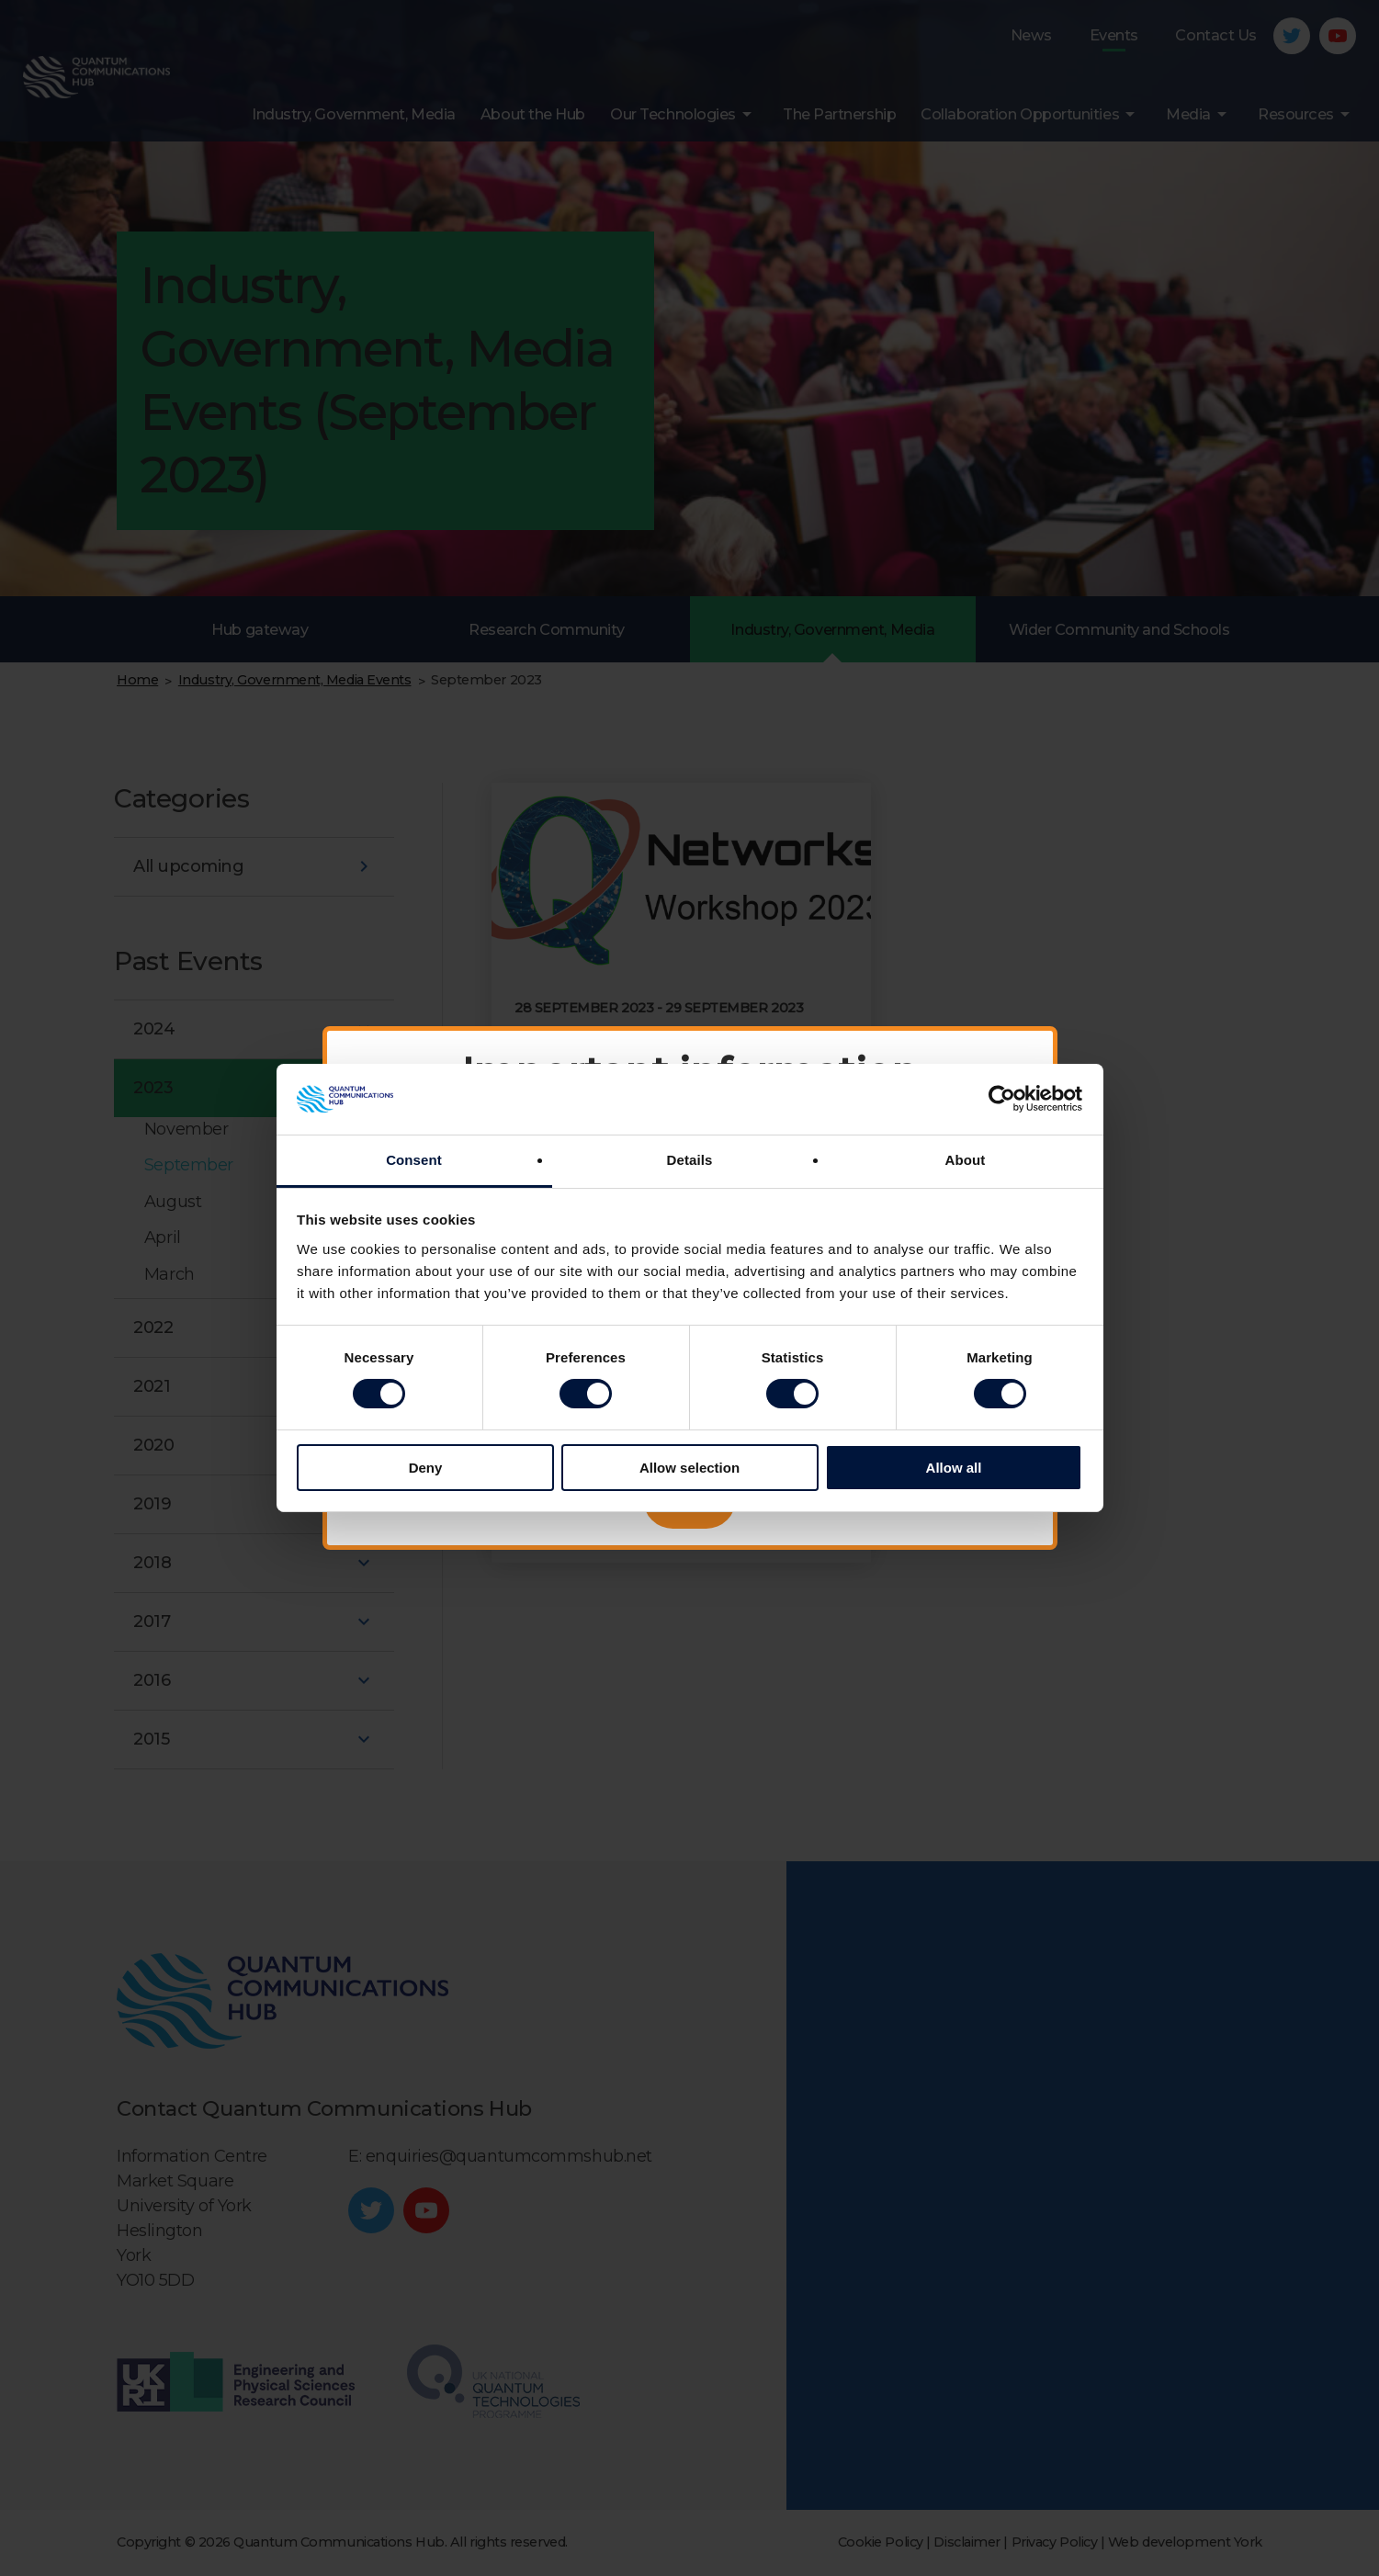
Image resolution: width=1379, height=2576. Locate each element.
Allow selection (689, 1467)
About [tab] (965, 1160)
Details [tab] (690, 1160)
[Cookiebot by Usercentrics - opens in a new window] (1001, 1099)
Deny (426, 1467)
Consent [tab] (414, 1160)
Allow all (954, 1467)
